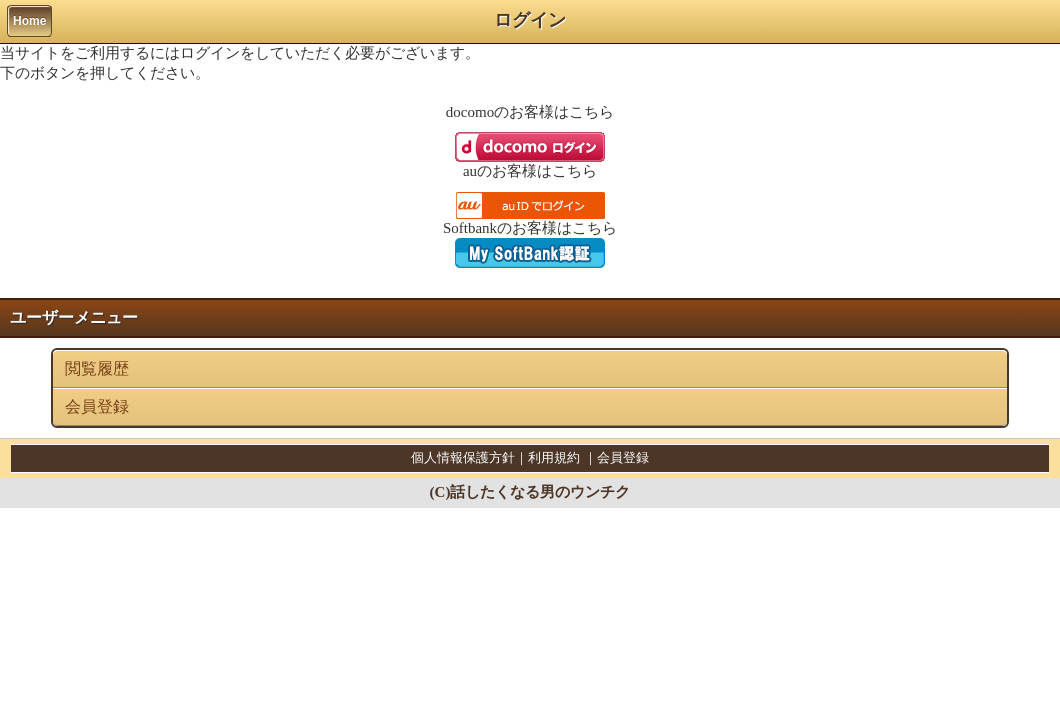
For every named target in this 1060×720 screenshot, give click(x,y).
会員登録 (97, 406)
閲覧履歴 (97, 368)
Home (29, 21)
